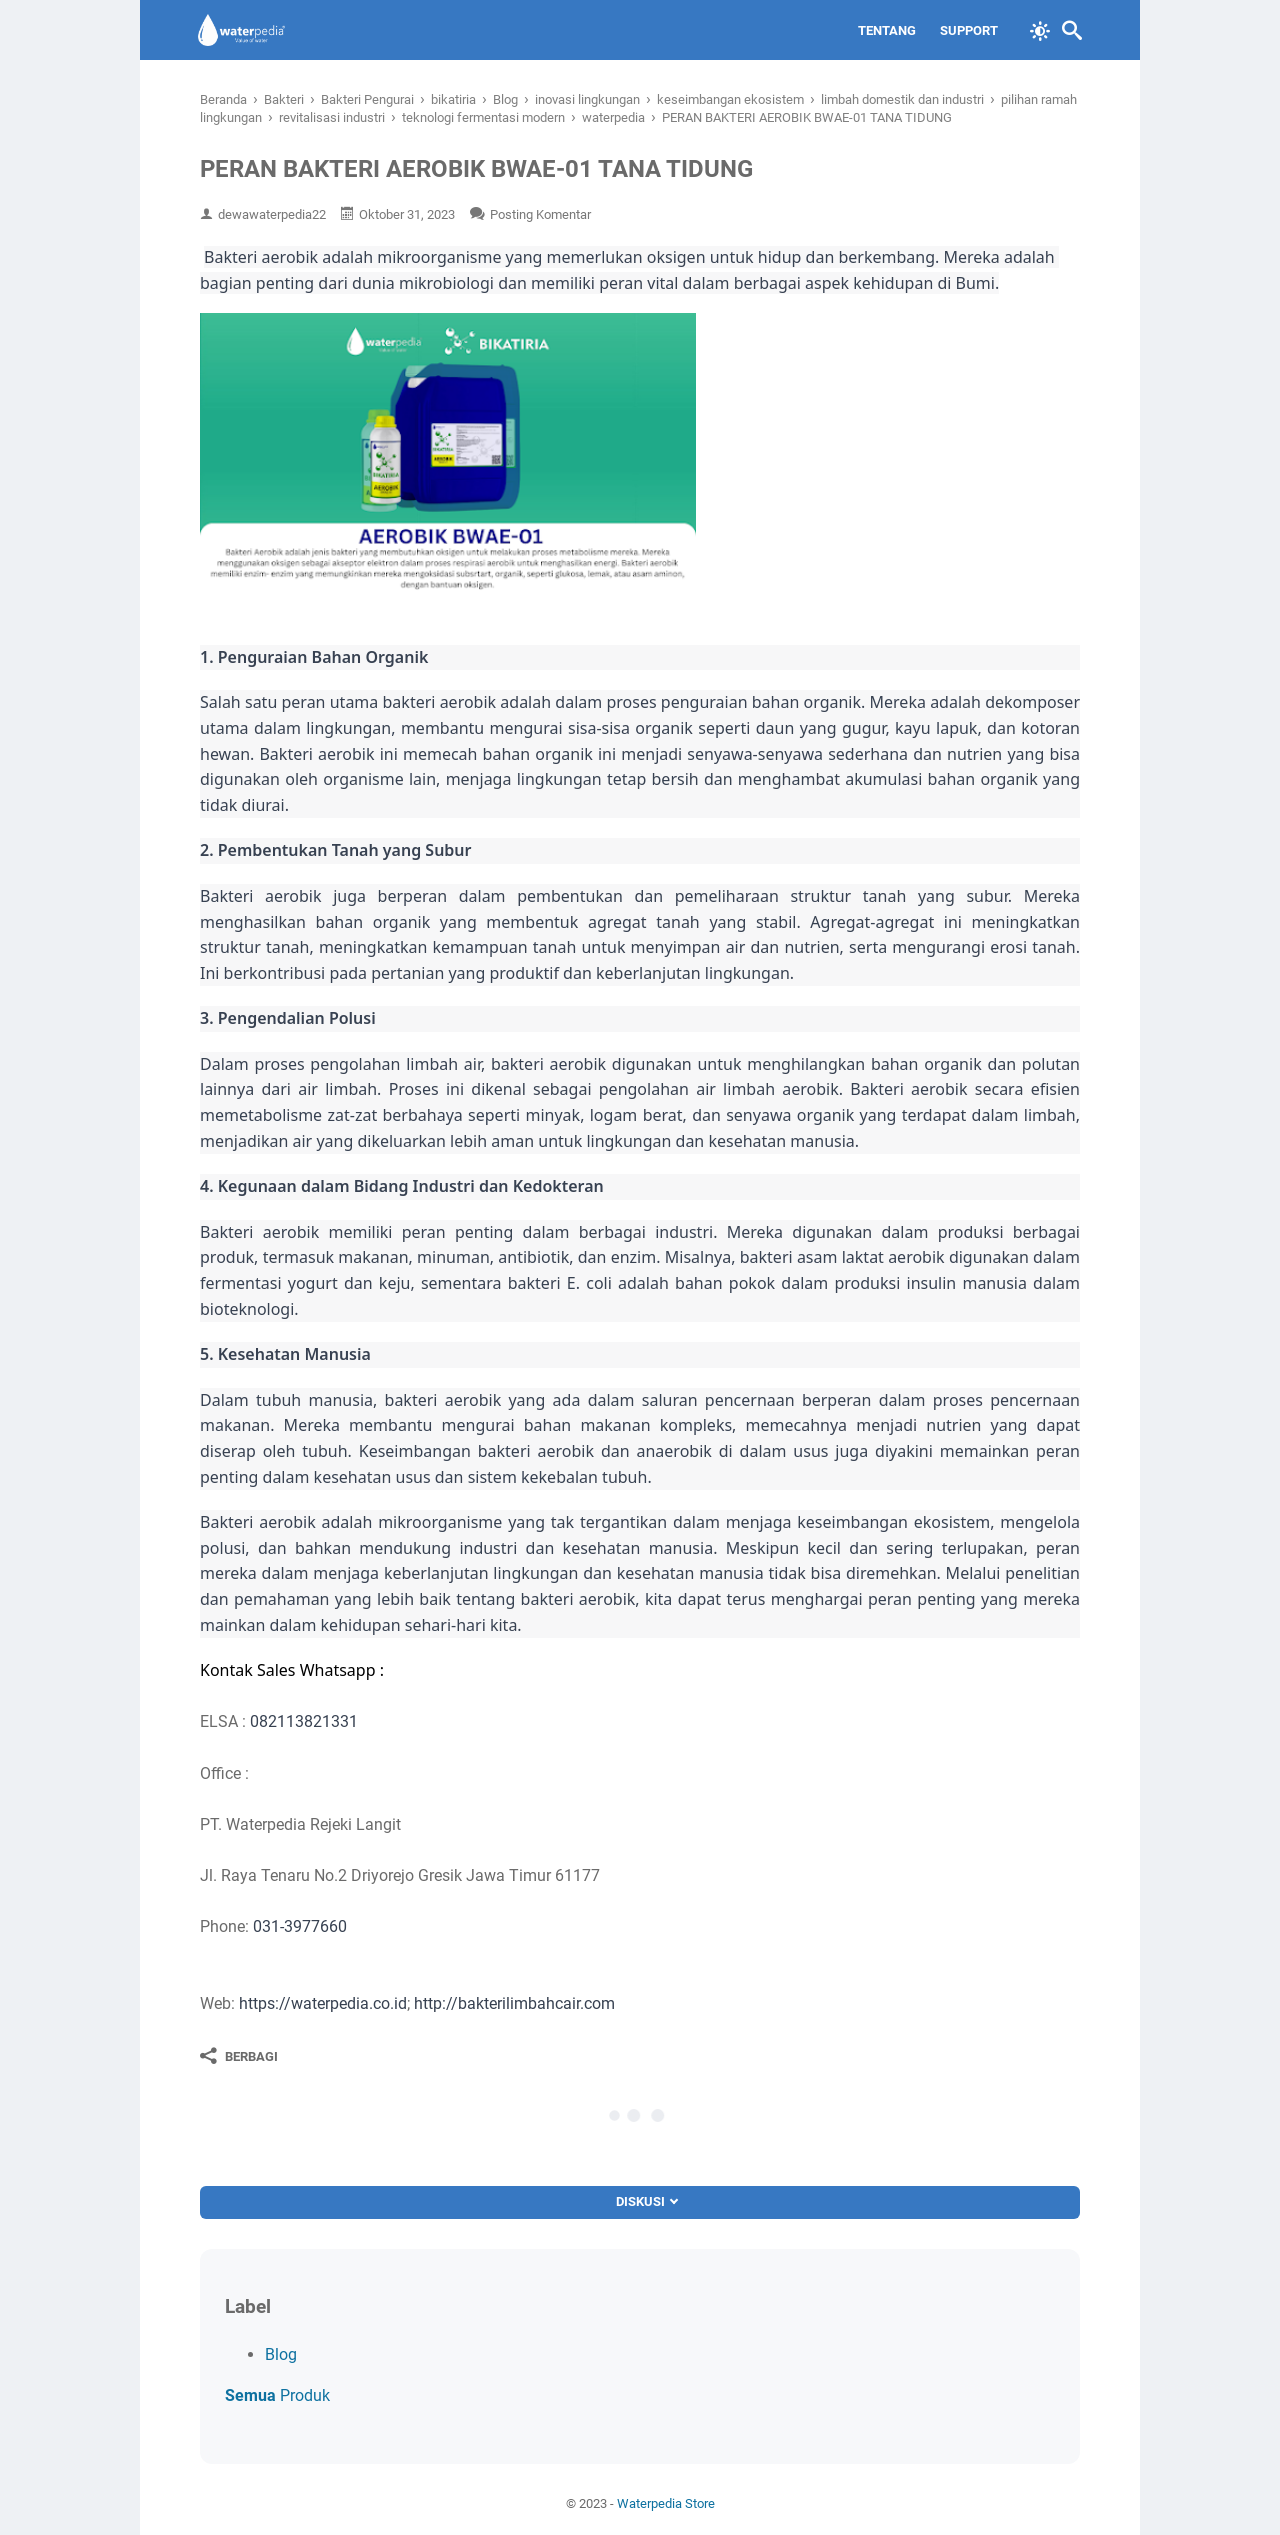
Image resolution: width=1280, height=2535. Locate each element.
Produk (277, 2395)
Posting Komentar (540, 214)
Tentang (885, 30)
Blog (281, 2354)
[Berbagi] (239, 2056)
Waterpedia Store (666, 2503)
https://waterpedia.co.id (323, 2003)
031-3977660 (300, 1926)
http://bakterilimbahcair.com (514, 2003)
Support (967, 30)
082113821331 (304, 1721)
